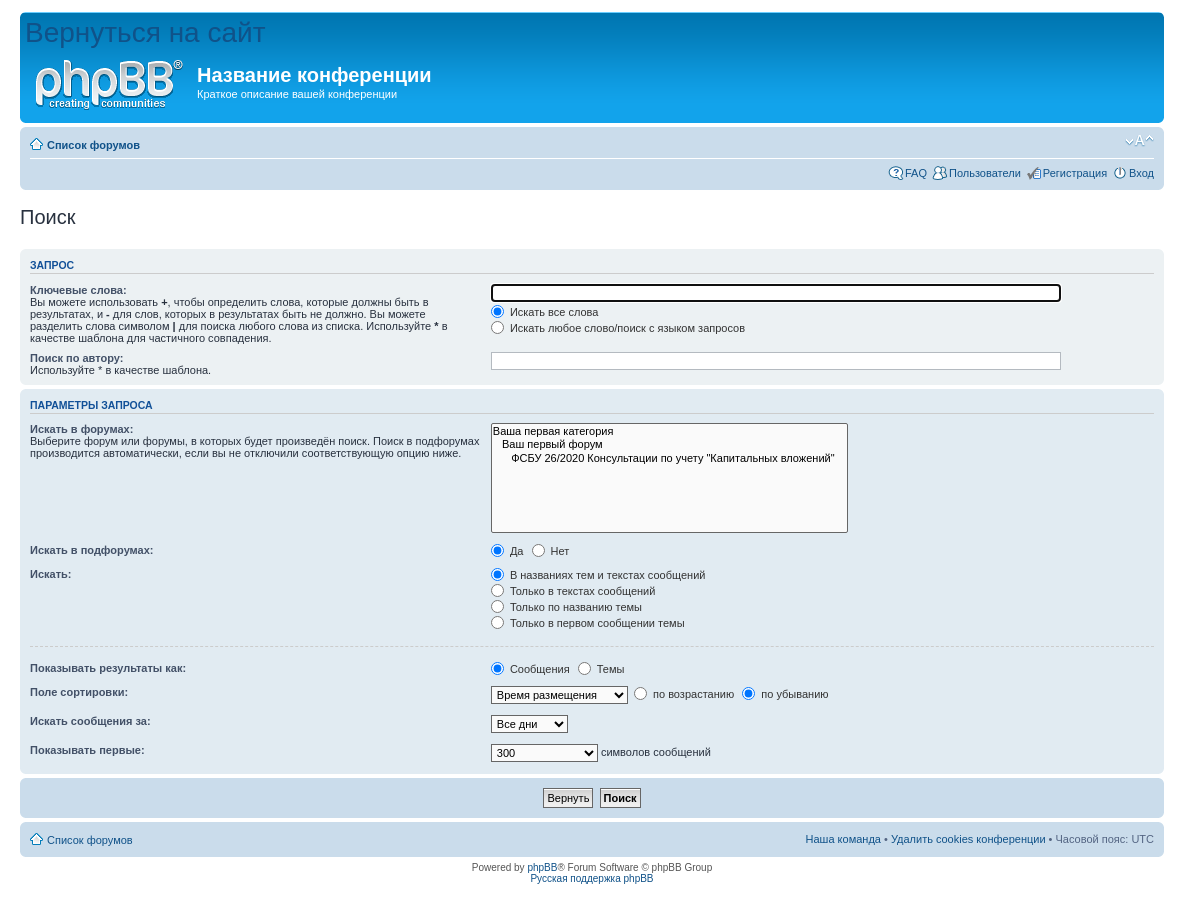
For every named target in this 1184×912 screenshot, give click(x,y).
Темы (601, 669)
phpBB (542, 867)
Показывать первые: (87, 750)
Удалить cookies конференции (968, 839)
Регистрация (1075, 173)
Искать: (50, 574)
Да (507, 551)
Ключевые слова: (78, 290)
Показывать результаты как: (108, 668)
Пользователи (985, 173)
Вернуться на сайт (145, 32)
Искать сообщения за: (90, 721)
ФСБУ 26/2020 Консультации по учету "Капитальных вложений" (669, 458)
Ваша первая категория (669, 431)
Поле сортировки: (79, 692)
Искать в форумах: (81, 429)
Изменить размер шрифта (1139, 141)
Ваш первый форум (669, 444)
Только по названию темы (566, 607)
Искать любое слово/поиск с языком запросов (618, 328)
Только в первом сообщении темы (588, 623)
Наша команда (843, 839)
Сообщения (530, 669)
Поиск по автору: (76, 358)
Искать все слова (545, 312)
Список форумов (93, 145)
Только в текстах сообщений (573, 591)
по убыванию (785, 694)
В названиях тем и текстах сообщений (598, 575)
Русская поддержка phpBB (591, 878)
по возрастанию (684, 694)
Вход (1141, 173)
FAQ (916, 173)
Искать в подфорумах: (92, 550)
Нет (551, 551)
